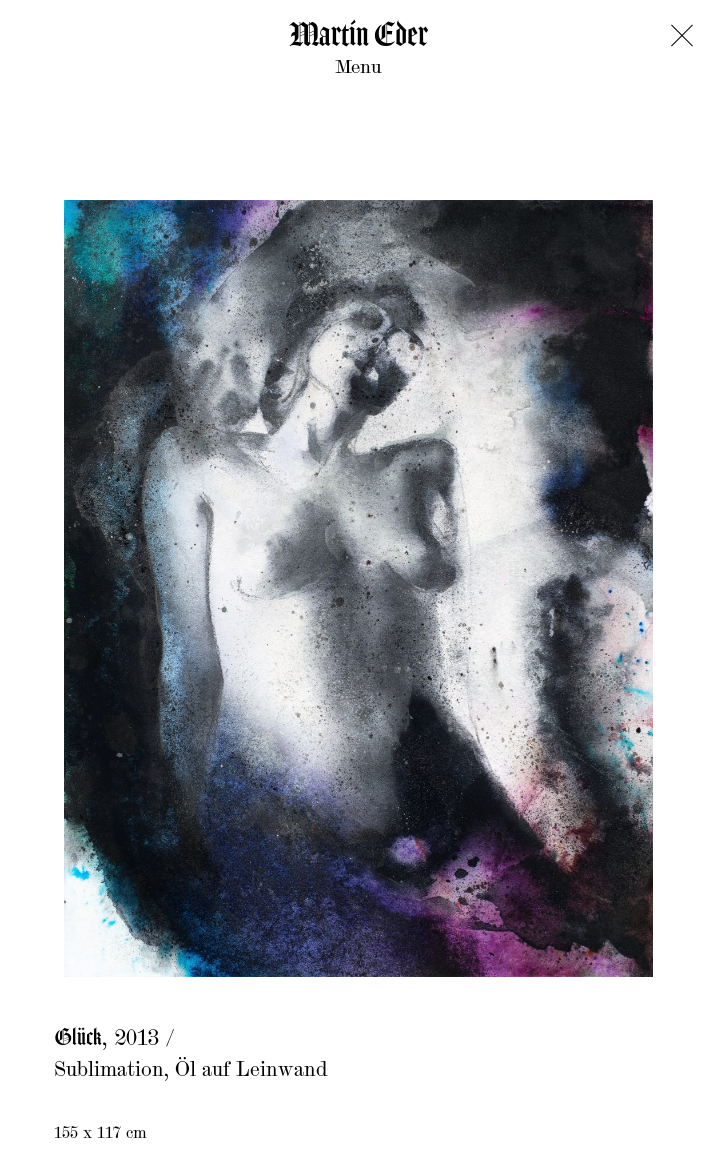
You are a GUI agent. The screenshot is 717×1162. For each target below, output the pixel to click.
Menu (358, 68)
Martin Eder (358, 36)
